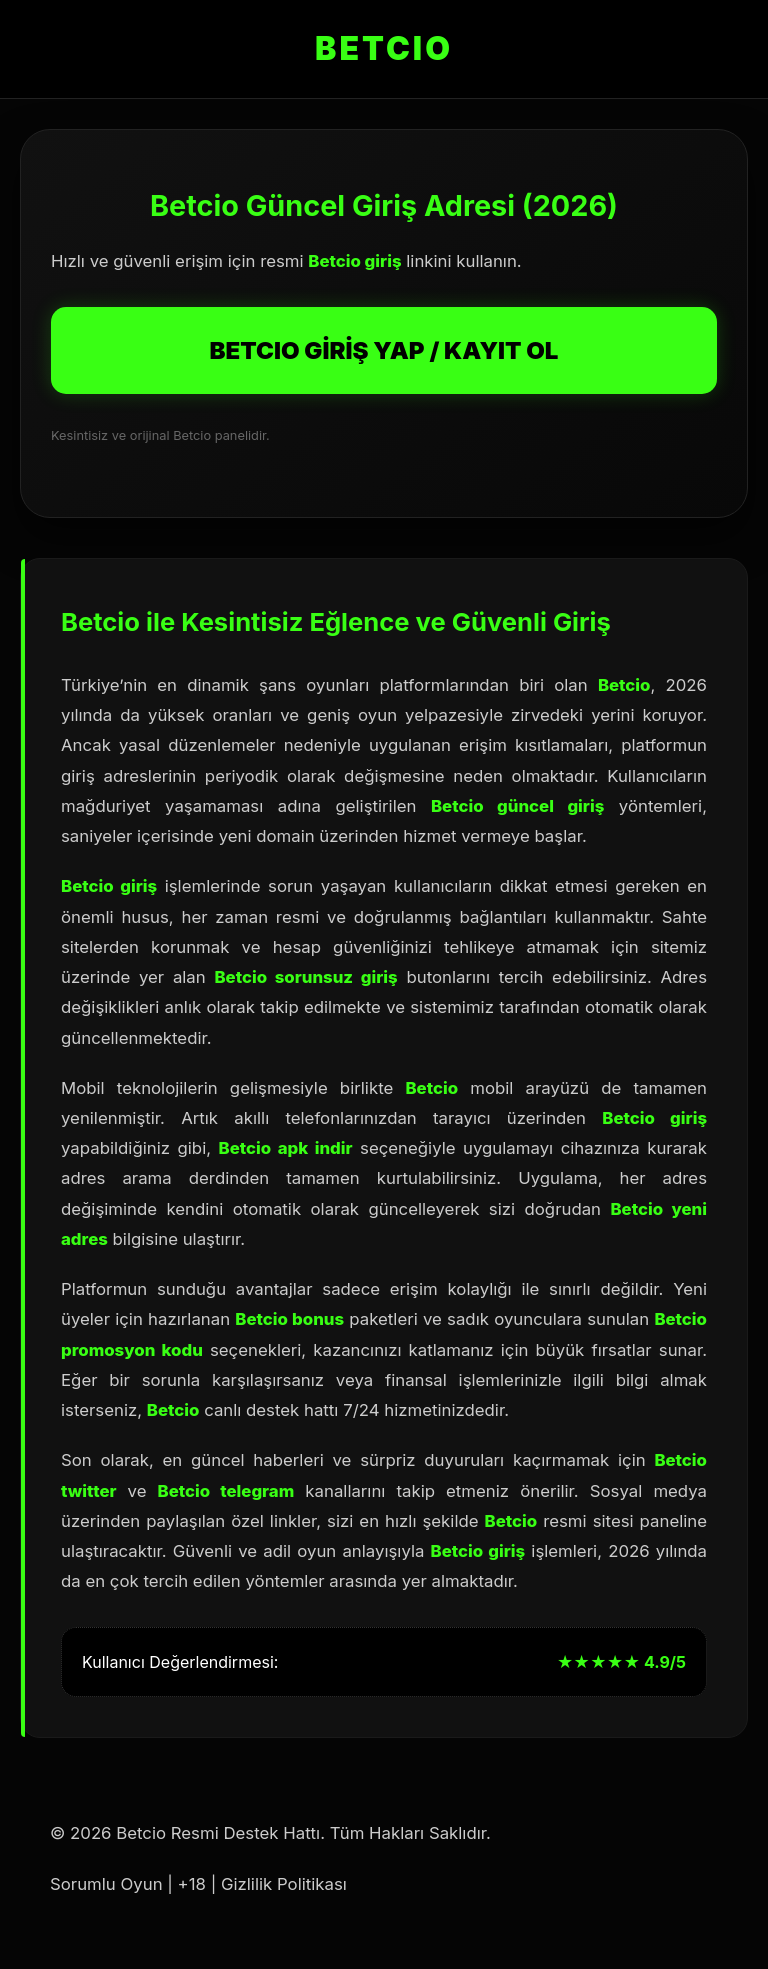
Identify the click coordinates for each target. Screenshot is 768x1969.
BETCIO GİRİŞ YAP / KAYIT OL (384, 350)
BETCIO (384, 48)
